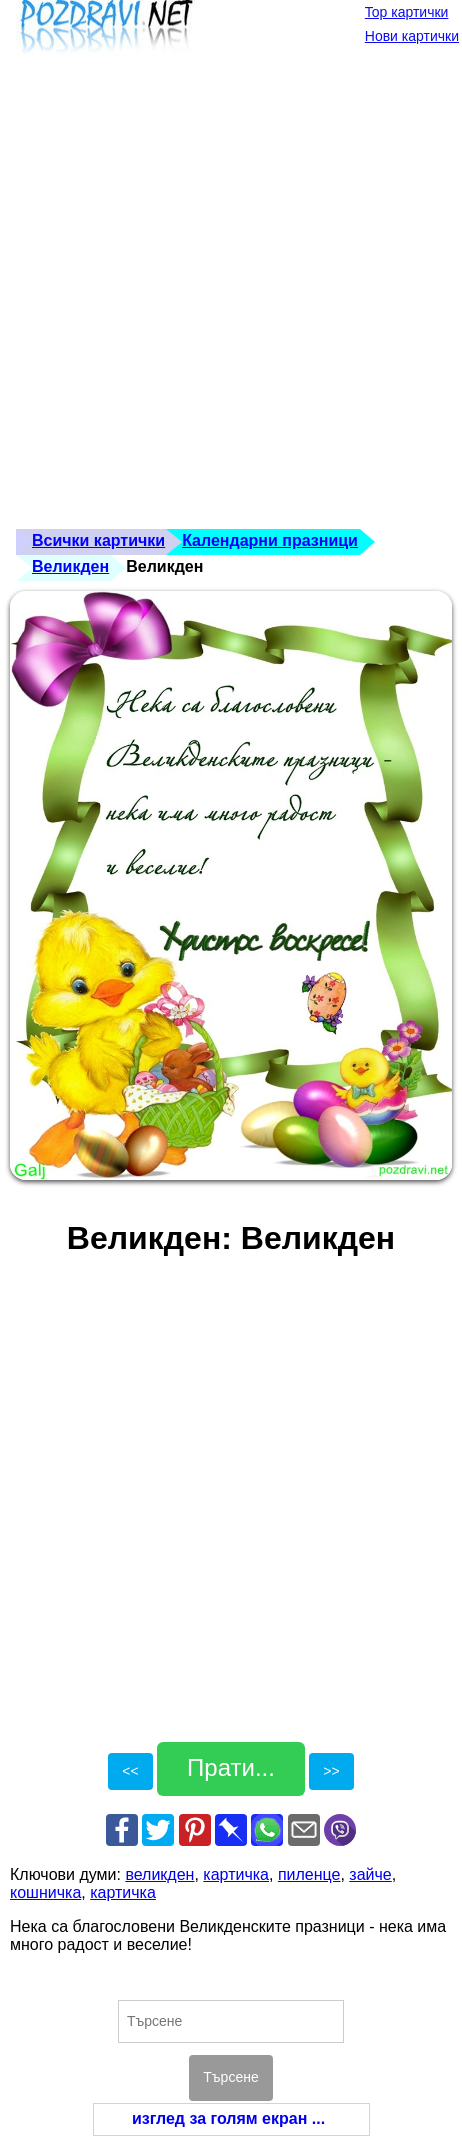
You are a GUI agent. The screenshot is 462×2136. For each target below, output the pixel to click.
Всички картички (98, 540)
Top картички (407, 12)
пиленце (309, 1874)
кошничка (45, 1892)
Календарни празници (270, 540)
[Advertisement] (231, 298)
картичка (236, 1874)
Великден (70, 566)
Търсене (230, 2077)
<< (130, 1771)
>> (331, 1771)
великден (159, 1874)
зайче (370, 1874)
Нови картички (412, 36)
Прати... (231, 1767)
